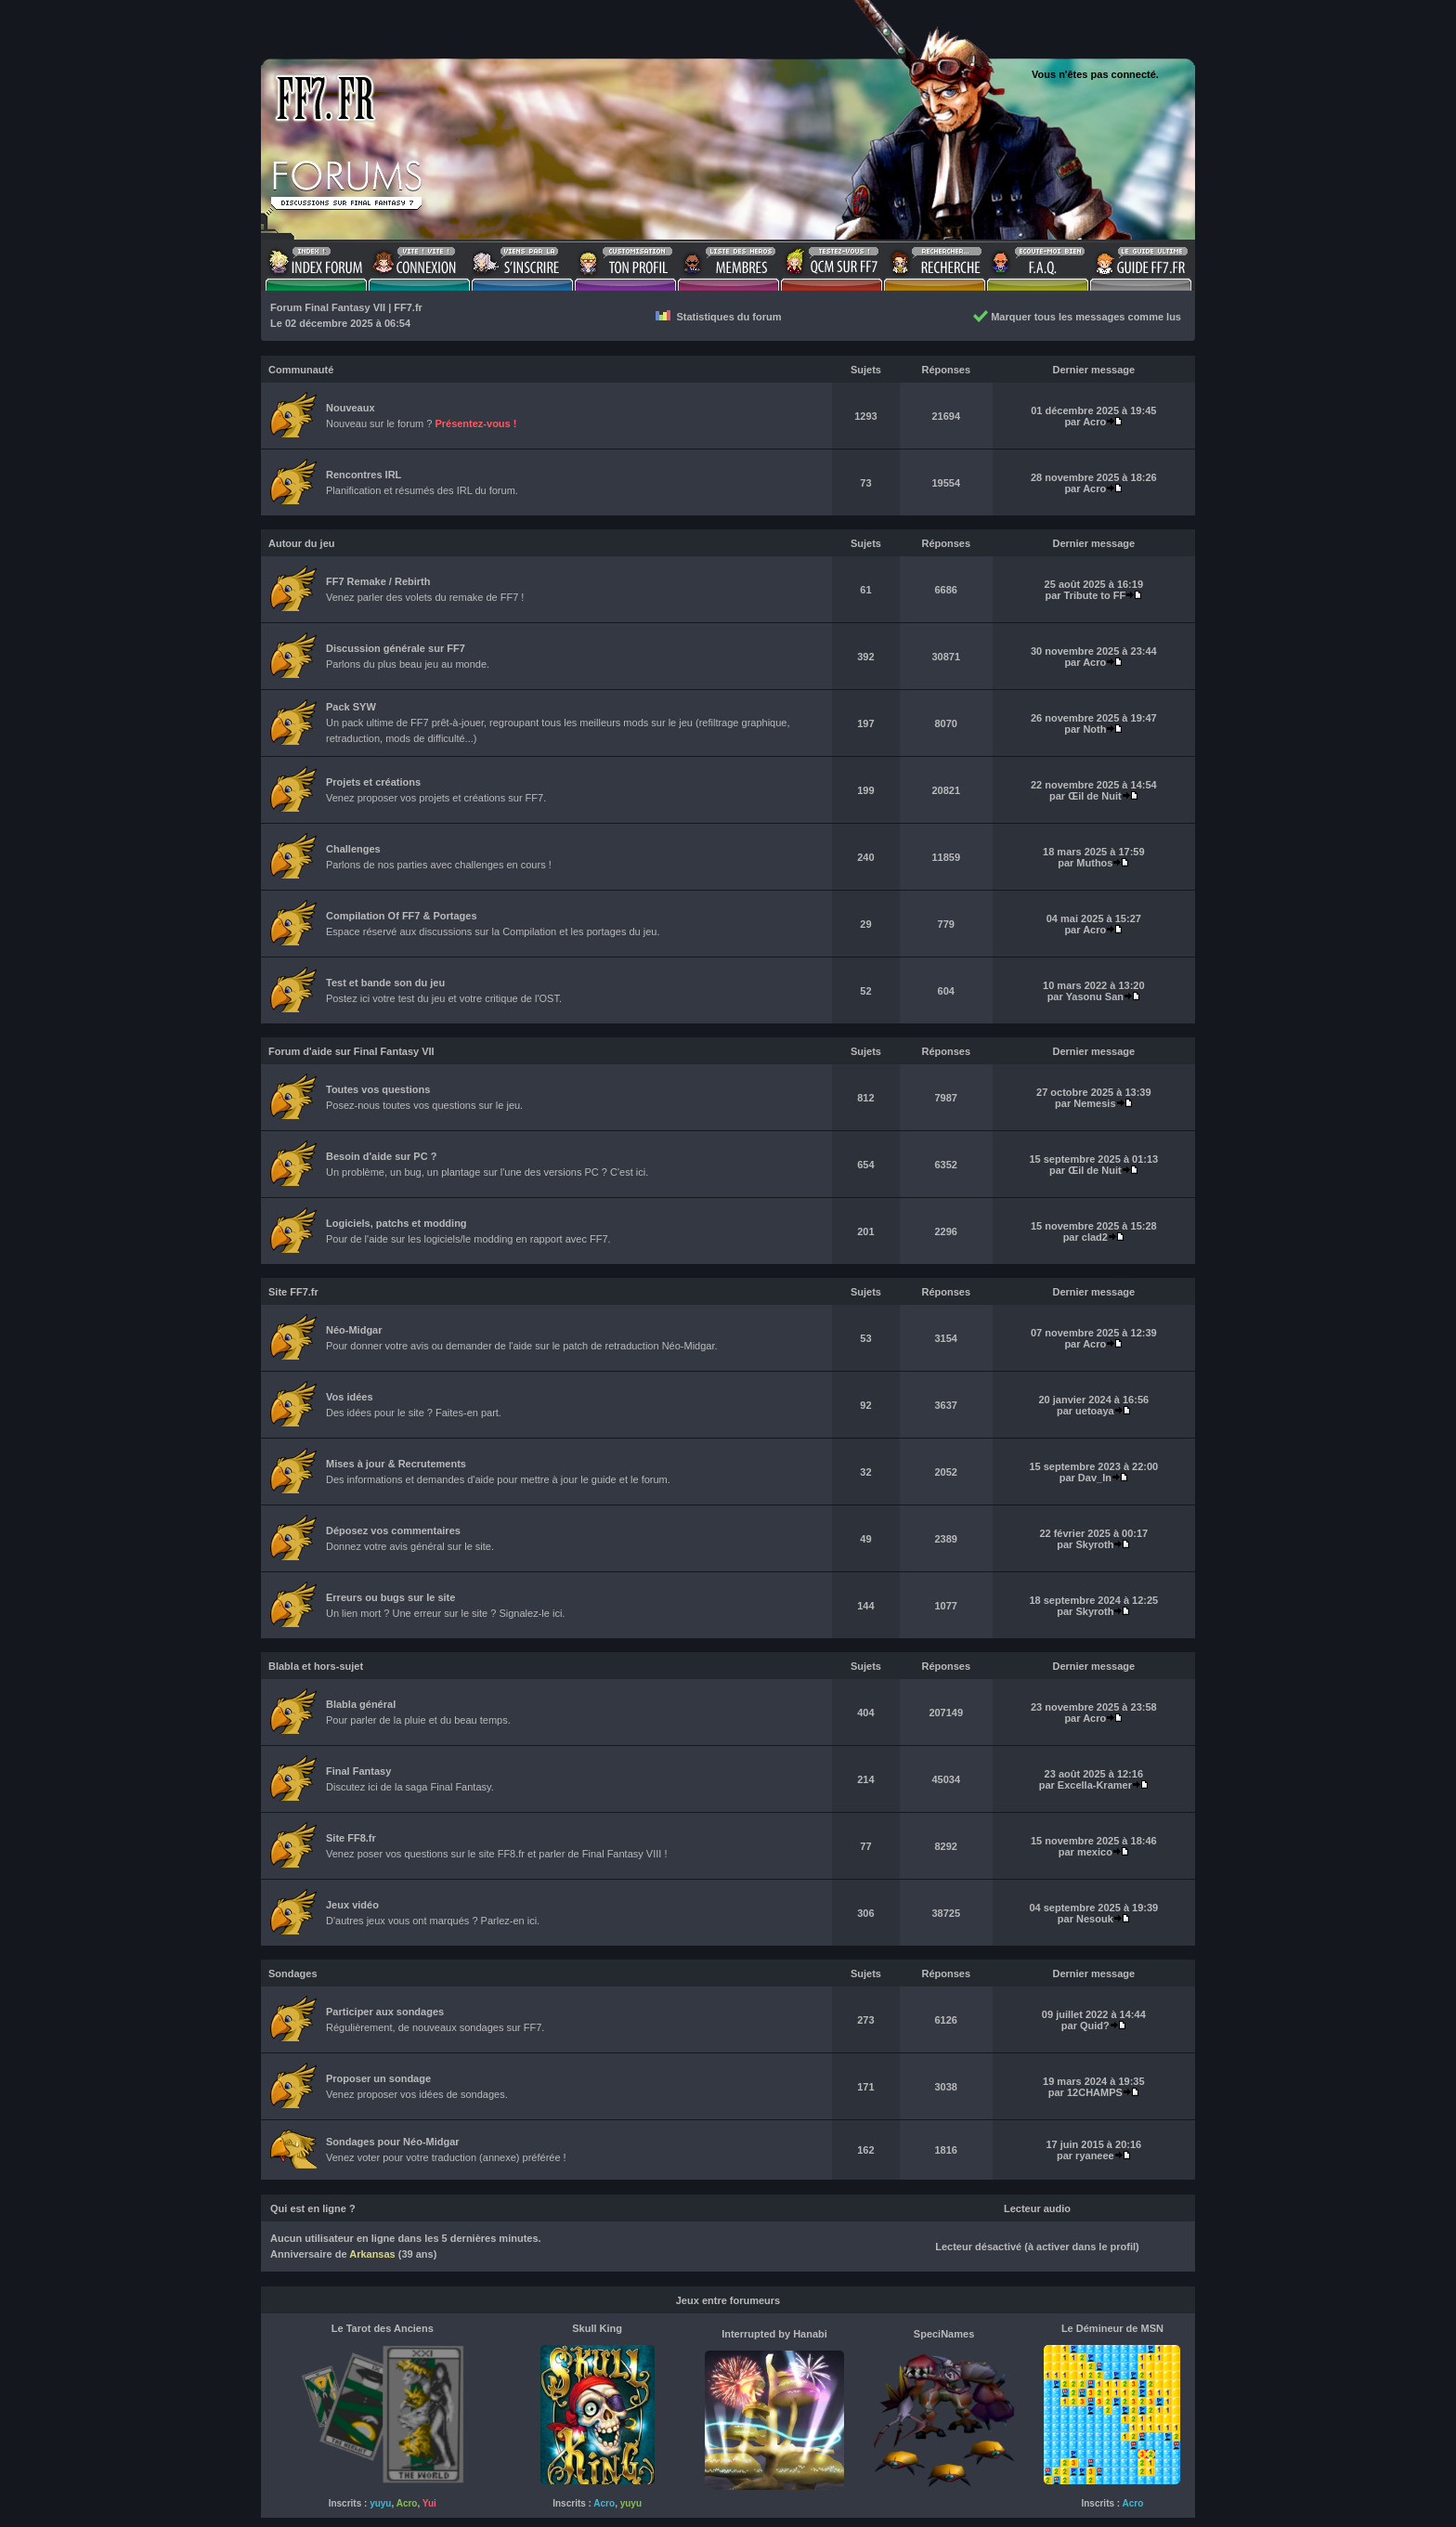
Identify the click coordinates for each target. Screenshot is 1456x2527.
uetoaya (1094, 1410)
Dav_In (1095, 1477)
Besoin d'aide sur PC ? (381, 1156)
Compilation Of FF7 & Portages (401, 915)
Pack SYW (351, 706)
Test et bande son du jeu (385, 982)
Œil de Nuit (1094, 795)
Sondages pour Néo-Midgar (393, 2141)
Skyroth (1094, 1544)
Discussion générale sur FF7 (395, 648)
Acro (1094, 421)
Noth (1094, 729)
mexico (1094, 1851)
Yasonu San (1095, 996)
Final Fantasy (358, 1771)
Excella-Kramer (1095, 1785)
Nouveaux (350, 407)
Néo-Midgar (354, 1329)
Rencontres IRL (363, 474)
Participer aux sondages (385, 2011)
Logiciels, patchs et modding (396, 1223)
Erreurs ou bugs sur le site (390, 1597)
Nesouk (1094, 1918)
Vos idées (349, 1396)
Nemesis (1094, 1103)
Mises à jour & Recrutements (396, 1463)
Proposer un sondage (378, 2078)
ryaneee (1094, 2155)
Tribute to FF (1095, 595)
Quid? (1095, 2025)
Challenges (353, 848)
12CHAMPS (1095, 2092)
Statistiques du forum (718, 316)
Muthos (1094, 862)
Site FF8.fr (351, 1837)
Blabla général (361, 1704)
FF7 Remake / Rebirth (378, 581)
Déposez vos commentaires (393, 1530)
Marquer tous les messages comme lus (1077, 316)
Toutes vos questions (378, 1089)
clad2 (1095, 1237)
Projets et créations (373, 782)
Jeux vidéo (352, 1904)
